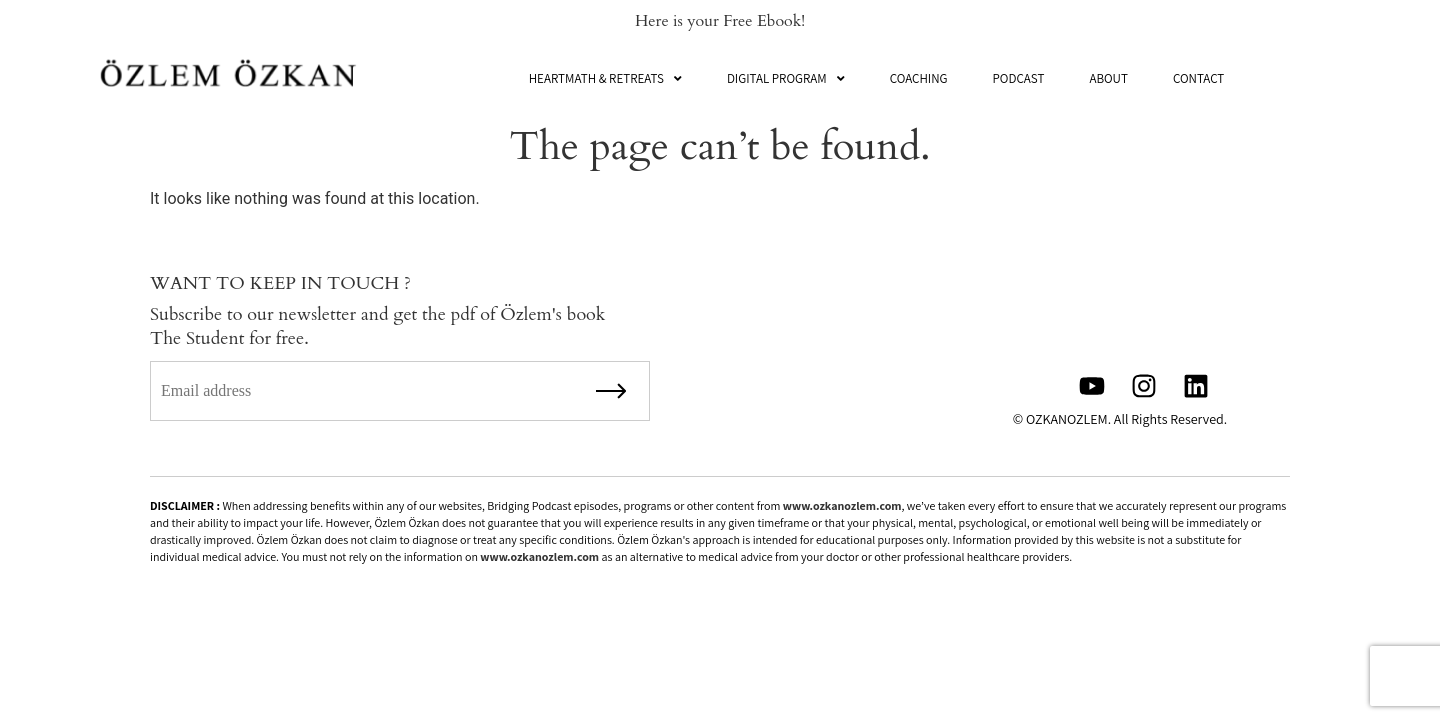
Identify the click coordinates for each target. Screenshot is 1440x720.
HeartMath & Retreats (605, 78)
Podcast (1019, 78)
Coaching (919, 78)
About (1108, 78)
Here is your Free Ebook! (720, 21)
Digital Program (786, 78)
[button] (605, 78)
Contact (1198, 78)
